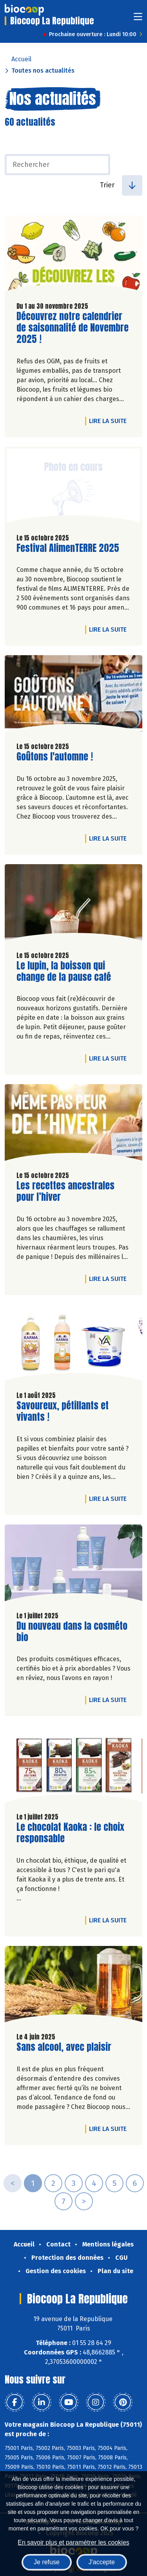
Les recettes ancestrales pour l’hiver (65, 1191)
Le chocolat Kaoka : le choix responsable (70, 1832)
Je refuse (47, 2562)
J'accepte (102, 2562)
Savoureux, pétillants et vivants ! (62, 1411)
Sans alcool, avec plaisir (63, 2047)
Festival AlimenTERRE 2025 (67, 548)
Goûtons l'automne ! (54, 756)
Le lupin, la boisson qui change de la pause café (63, 971)
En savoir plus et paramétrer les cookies (73, 2542)
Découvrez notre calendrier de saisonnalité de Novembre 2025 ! (72, 327)
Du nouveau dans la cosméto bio (71, 1631)
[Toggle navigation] (138, 19)
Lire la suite (110, 421)
